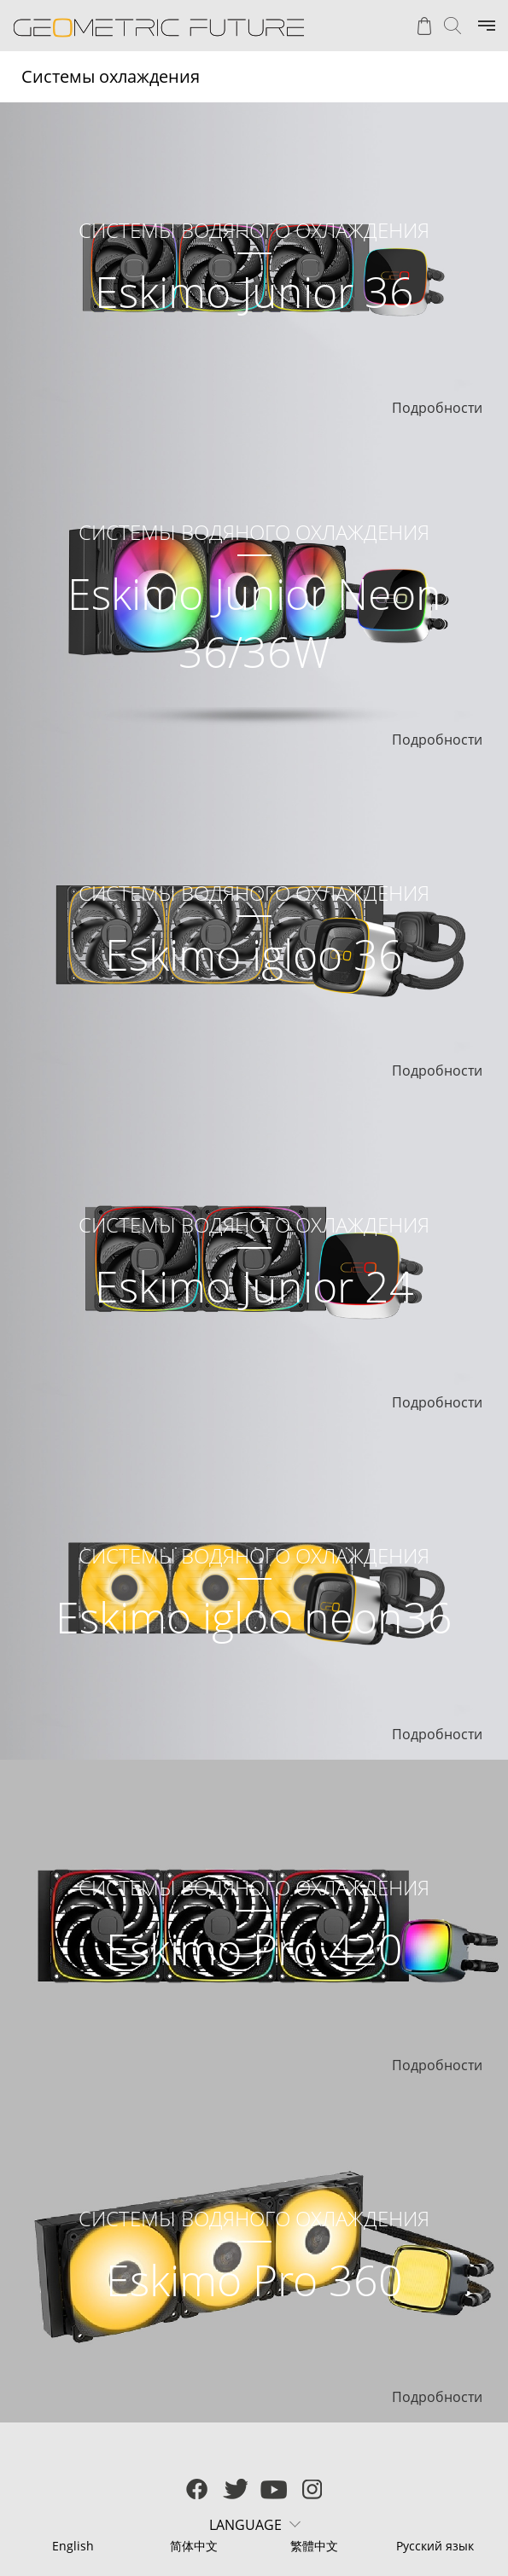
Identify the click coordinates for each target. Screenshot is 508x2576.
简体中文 (194, 2546)
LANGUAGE (245, 2524)
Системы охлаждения (110, 76)
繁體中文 (314, 2546)
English (73, 2546)
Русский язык (435, 2546)
